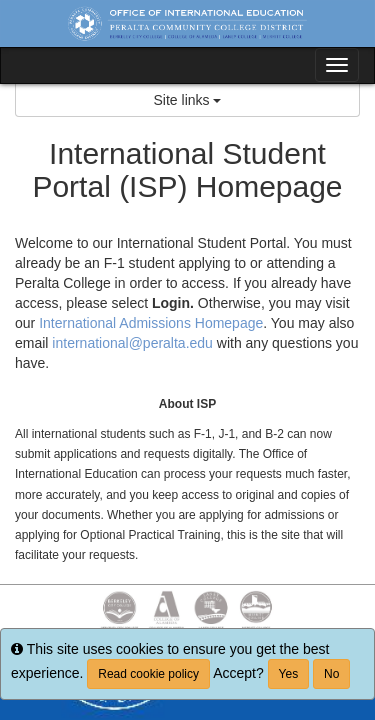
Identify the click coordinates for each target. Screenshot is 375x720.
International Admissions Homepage (151, 323)
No (331, 674)
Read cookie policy (148, 674)
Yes (289, 674)
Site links (188, 100)
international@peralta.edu (132, 343)
